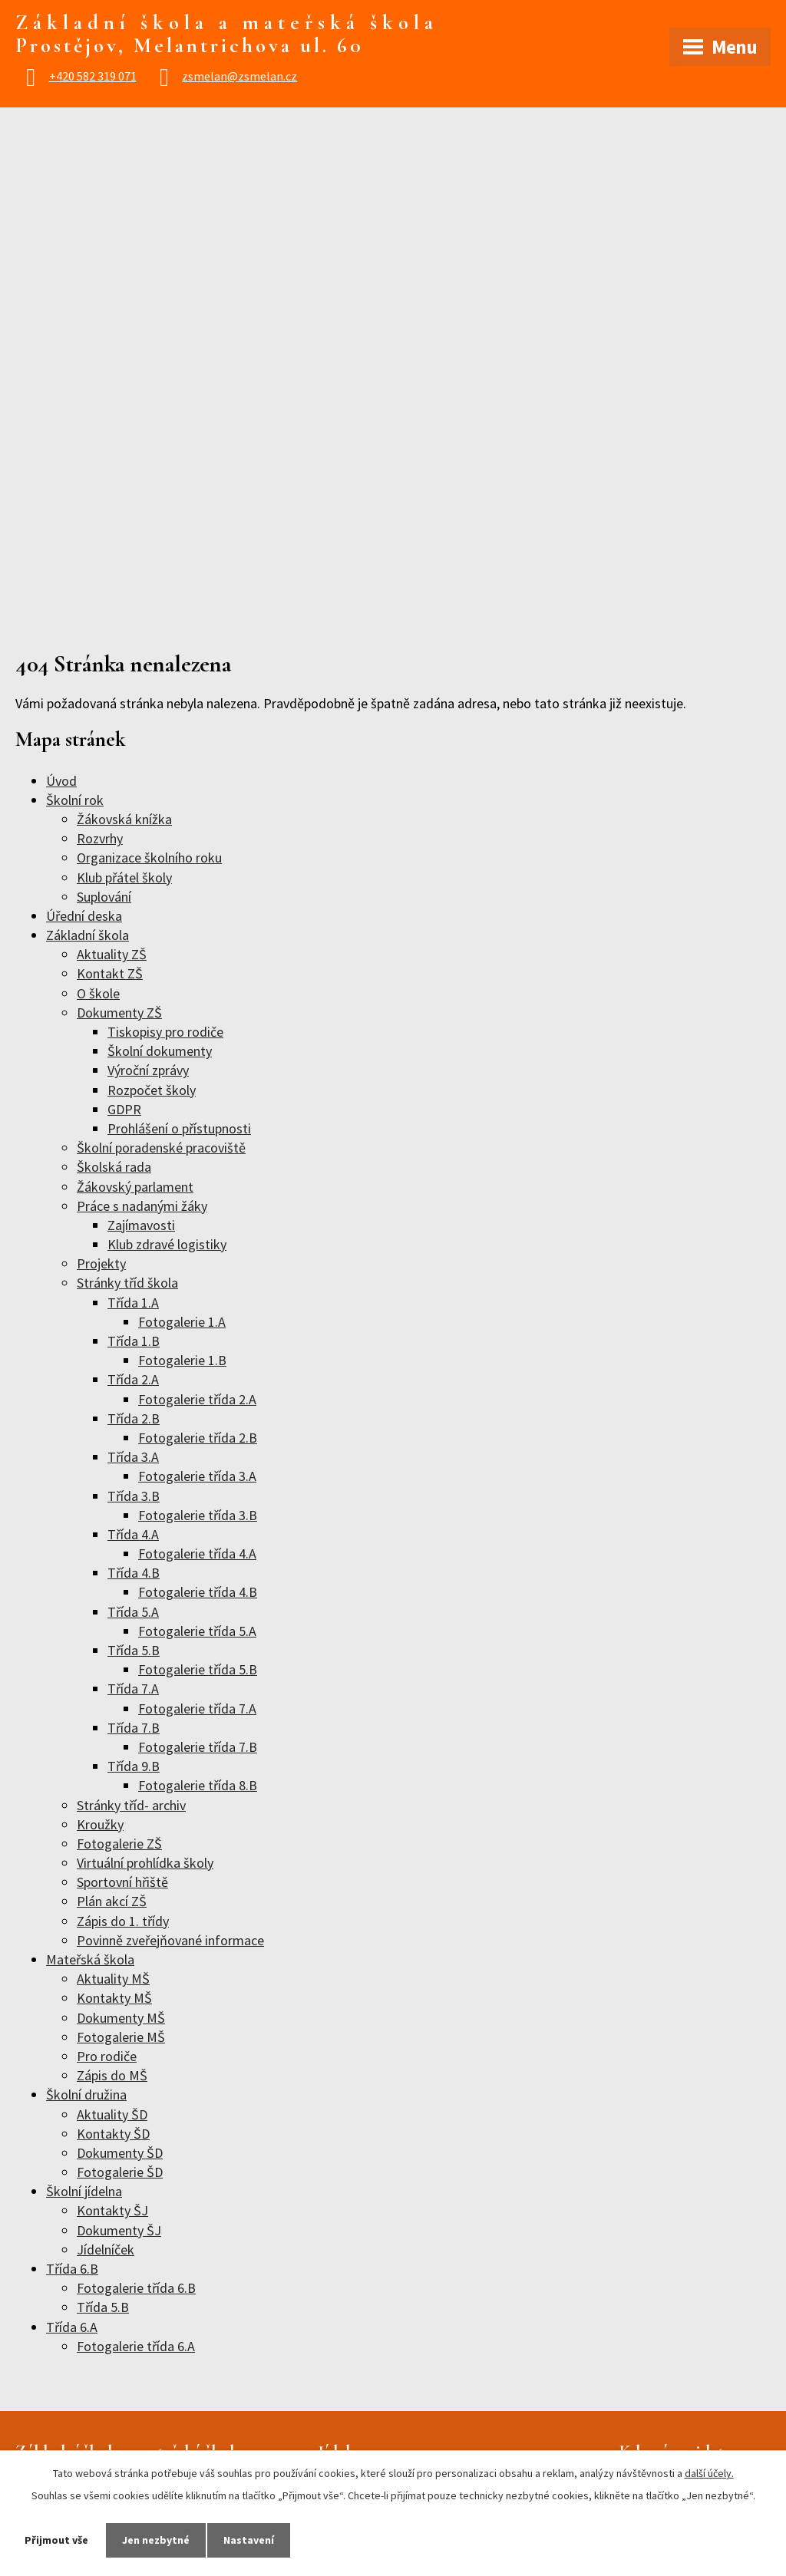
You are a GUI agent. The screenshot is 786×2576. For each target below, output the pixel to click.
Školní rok (75, 800)
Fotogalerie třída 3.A (197, 1476)
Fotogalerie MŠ (121, 2037)
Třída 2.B (133, 1418)
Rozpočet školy (151, 1090)
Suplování (104, 896)
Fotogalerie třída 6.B (136, 2288)
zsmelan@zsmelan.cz (239, 76)
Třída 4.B (133, 1573)
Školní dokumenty (159, 1051)
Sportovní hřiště (122, 1882)
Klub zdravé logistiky (166, 1244)
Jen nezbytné (156, 2540)
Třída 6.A (71, 2327)
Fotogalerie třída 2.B (197, 1437)
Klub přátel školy (124, 877)
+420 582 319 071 (93, 76)
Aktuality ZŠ (112, 954)
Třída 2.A (133, 1379)
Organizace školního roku (149, 857)
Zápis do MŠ (112, 2075)
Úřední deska (84, 916)
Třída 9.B (133, 1766)
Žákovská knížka (124, 819)
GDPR (124, 1109)
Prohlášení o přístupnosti (179, 1128)
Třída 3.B (133, 1496)
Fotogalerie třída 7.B (197, 1747)
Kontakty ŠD (113, 2133)
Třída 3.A (133, 1457)
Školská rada (114, 1167)
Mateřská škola (90, 1959)
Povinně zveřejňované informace (170, 1940)
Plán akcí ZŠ (112, 1901)
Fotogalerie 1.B (182, 1360)
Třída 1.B (133, 1341)
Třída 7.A (133, 1688)
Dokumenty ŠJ (119, 2230)
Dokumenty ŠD (120, 2153)
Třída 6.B (72, 2269)
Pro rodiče (107, 2056)
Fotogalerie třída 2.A (197, 1399)
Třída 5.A (133, 1612)
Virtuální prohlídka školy (145, 1863)
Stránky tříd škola (127, 1282)
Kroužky (100, 1824)
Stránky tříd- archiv (131, 1805)
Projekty (101, 1263)
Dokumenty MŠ (121, 2018)
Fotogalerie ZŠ (119, 1843)
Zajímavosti (141, 1225)
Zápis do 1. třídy (123, 1921)
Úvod (61, 781)
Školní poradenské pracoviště (161, 1147)
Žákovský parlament (135, 1187)
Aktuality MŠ (113, 1978)
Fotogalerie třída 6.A (136, 2346)
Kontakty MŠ (114, 1998)
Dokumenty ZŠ (119, 1012)
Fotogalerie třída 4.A (197, 1553)
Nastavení (248, 2540)
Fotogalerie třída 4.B (197, 1592)
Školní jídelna (84, 2191)
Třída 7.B (133, 1728)
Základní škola (87, 935)
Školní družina (86, 2094)
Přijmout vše (56, 2540)
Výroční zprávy (148, 1070)
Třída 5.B (133, 1650)
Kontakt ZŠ (110, 973)
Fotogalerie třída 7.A (197, 1708)
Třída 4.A (133, 1534)
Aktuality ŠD (112, 2114)
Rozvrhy (100, 838)
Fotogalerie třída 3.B (197, 1515)
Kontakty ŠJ (112, 2210)
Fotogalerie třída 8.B (197, 1785)
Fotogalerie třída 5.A (197, 1631)
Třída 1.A (133, 1302)
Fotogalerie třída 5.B (197, 1669)
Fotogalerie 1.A (182, 1322)
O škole (98, 993)
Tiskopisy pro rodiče (165, 1032)
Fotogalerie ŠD (120, 2172)
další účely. (709, 2473)
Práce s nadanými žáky (142, 1206)
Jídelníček (105, 2249)
